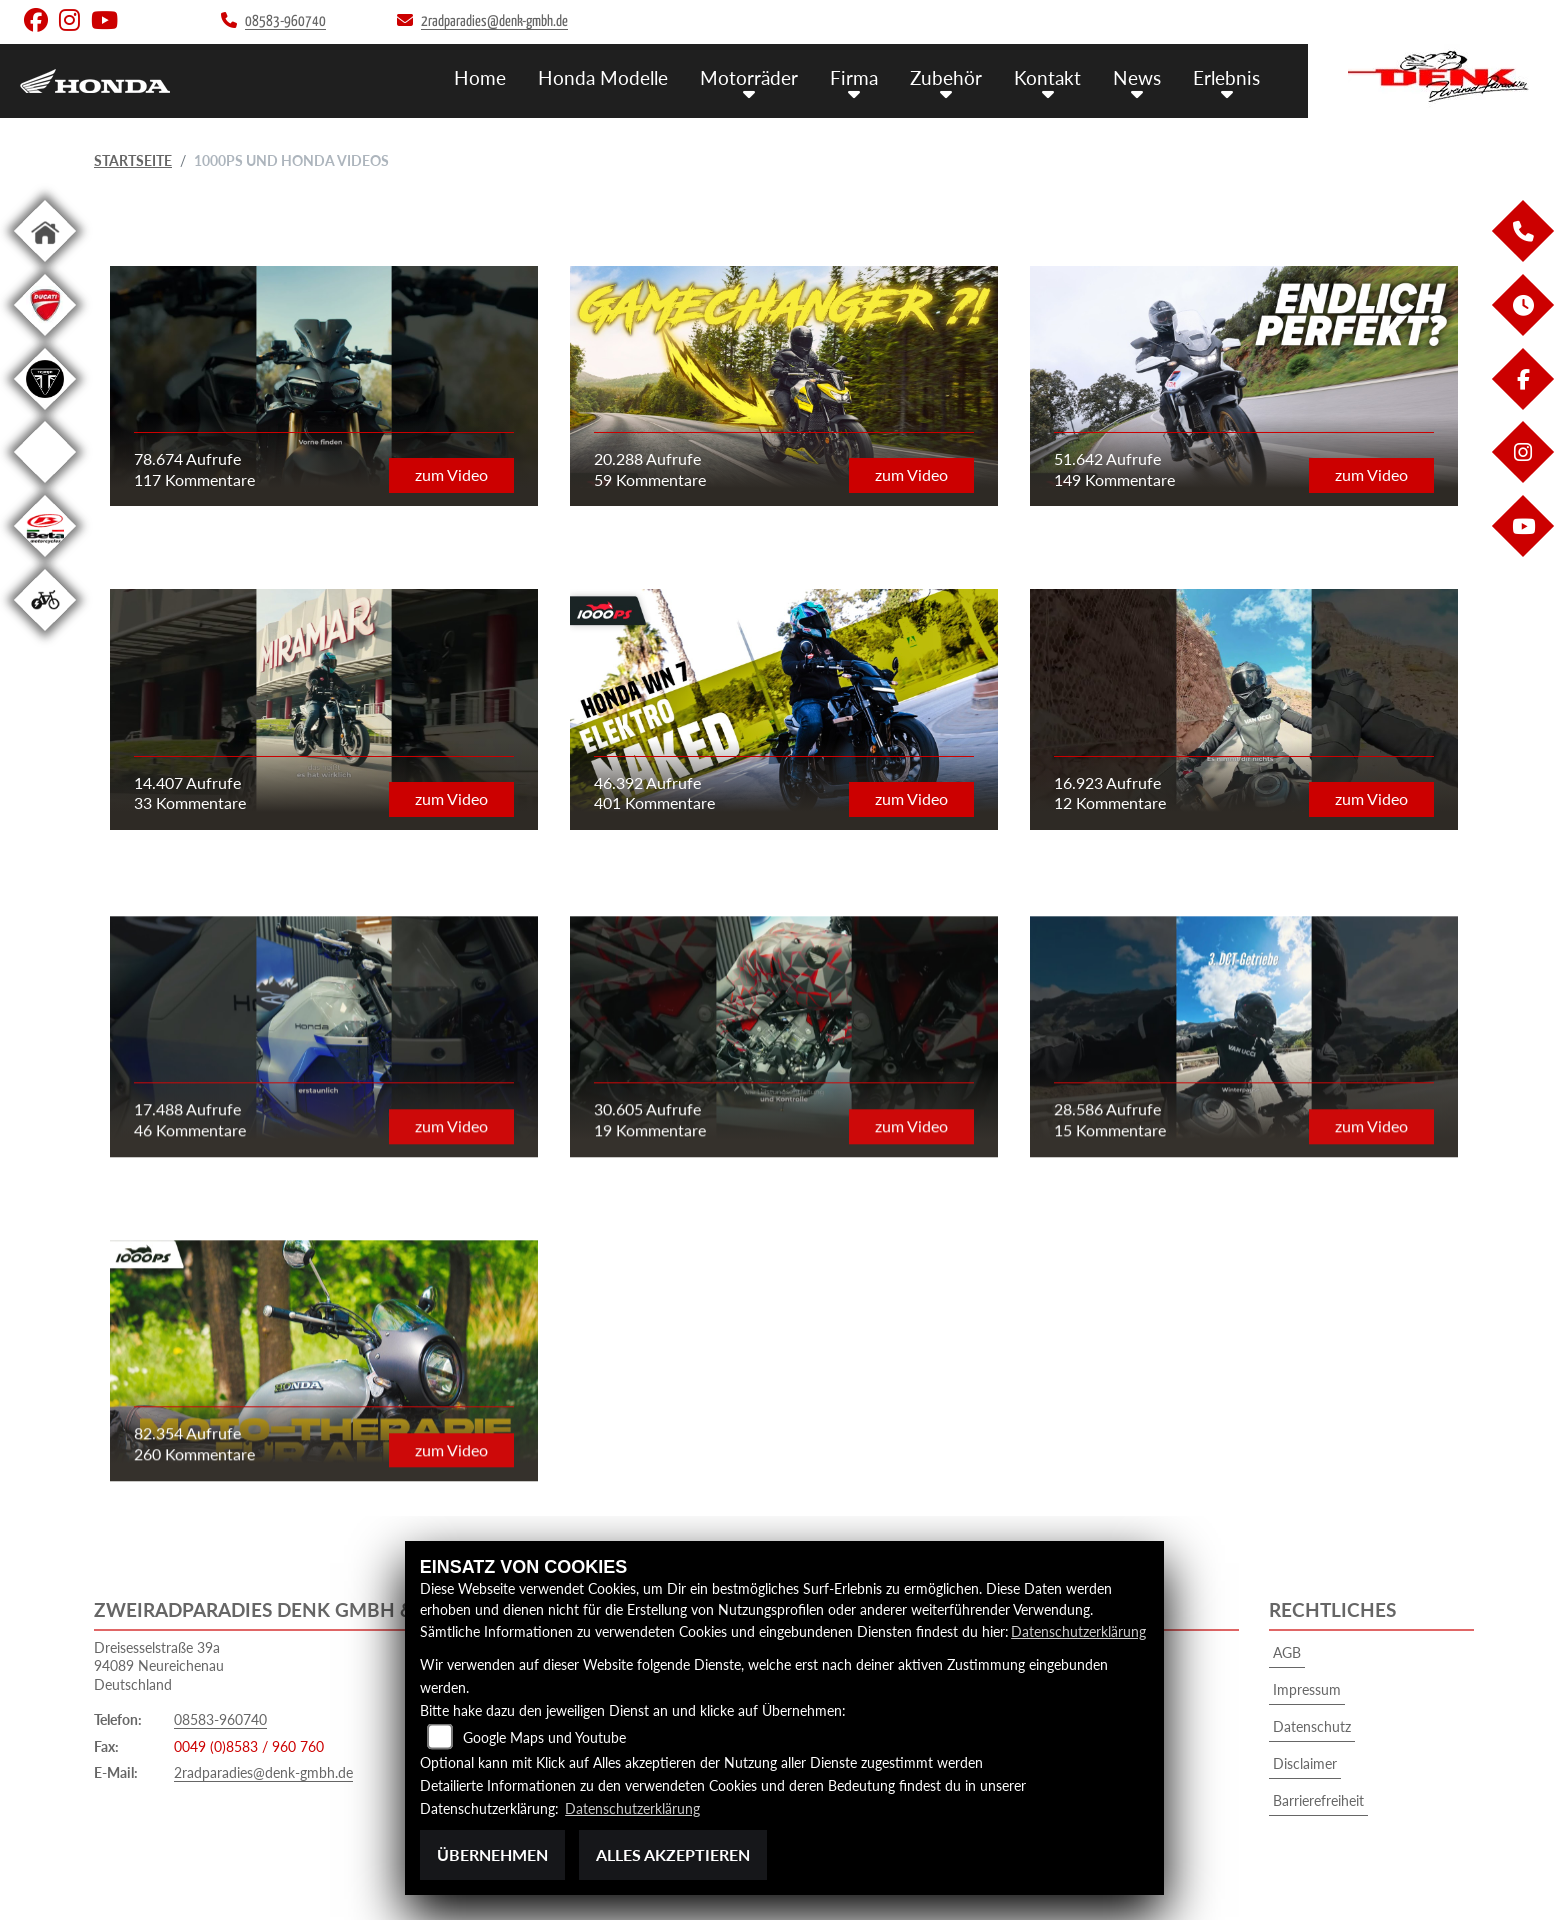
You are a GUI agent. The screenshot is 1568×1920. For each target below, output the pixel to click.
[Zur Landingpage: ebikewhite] (45, 634)
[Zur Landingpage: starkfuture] (45, 486)
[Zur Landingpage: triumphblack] (45, 413)
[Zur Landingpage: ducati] (45, 339)
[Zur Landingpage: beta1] (45, 560)
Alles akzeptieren (673, 1854)
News (1137, 77)
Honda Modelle (603, 77)
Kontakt (1047, 77)
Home (480, 77)
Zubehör (946, 77)
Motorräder (749, 77)
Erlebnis (1226, 77)
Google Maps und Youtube (544, 1737)
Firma (854, 77)
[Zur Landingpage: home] (45, 265)
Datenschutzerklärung (1078, 1631)
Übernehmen (492, 1854)
